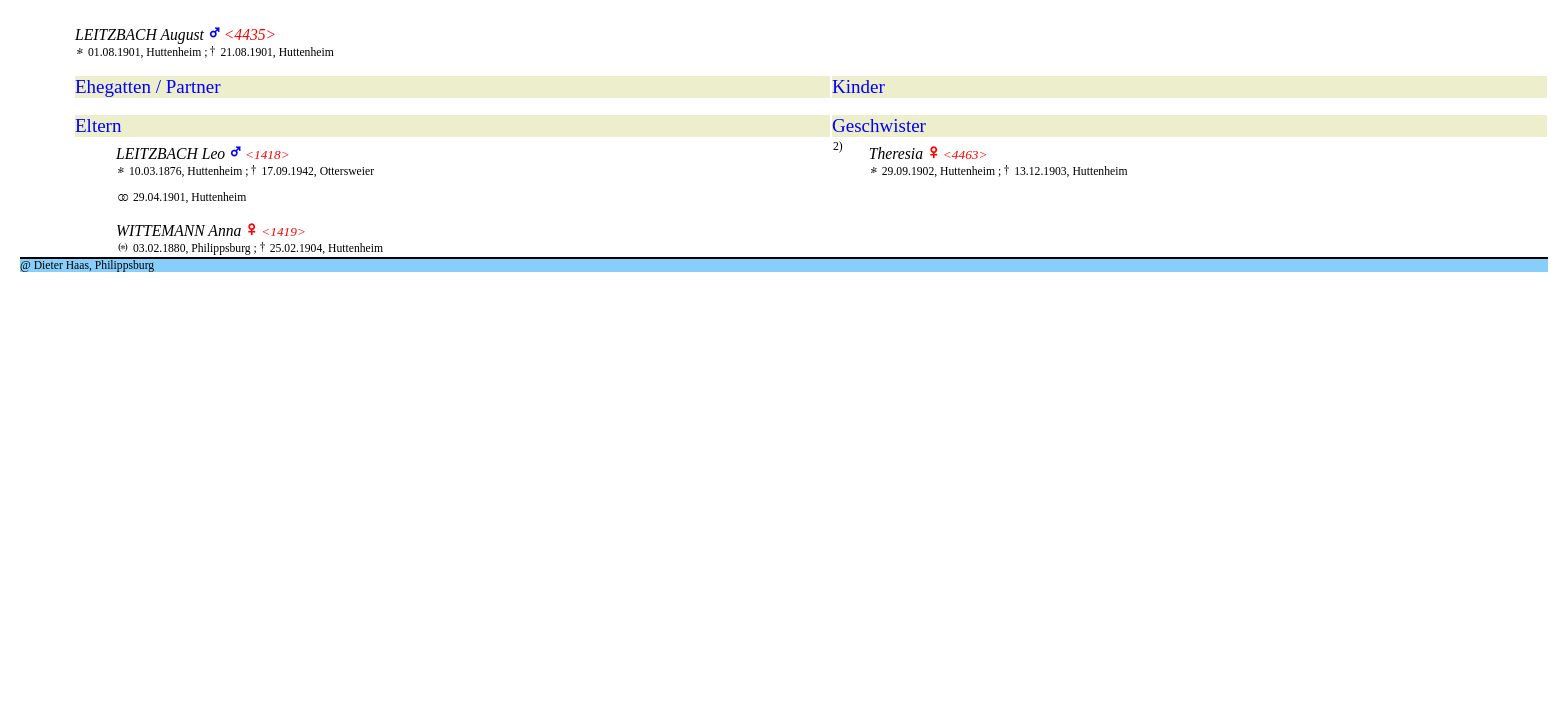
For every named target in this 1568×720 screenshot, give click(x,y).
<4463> (965, 154)
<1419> (283, 231)
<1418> (267, 154)
